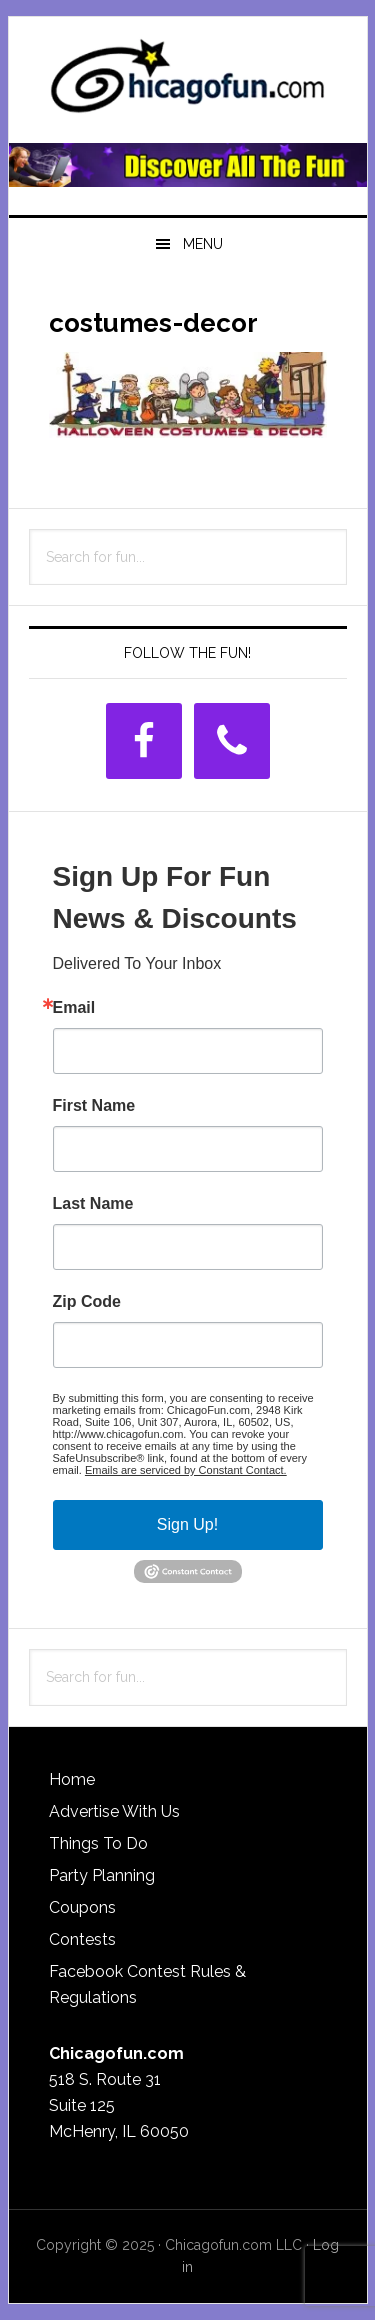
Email (74, 1008)
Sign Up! (187, 1524)
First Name (94, 1106)
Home (72, 1779)
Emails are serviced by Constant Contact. (186, 1470)
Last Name (93, 1204)
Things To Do (98, 1843)
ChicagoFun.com (188, 82)
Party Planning (102, 1875)
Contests (82, 1939)
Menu (203, 244)
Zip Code (87, 1302)
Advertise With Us (114, 1811)
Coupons (82, 1907)
